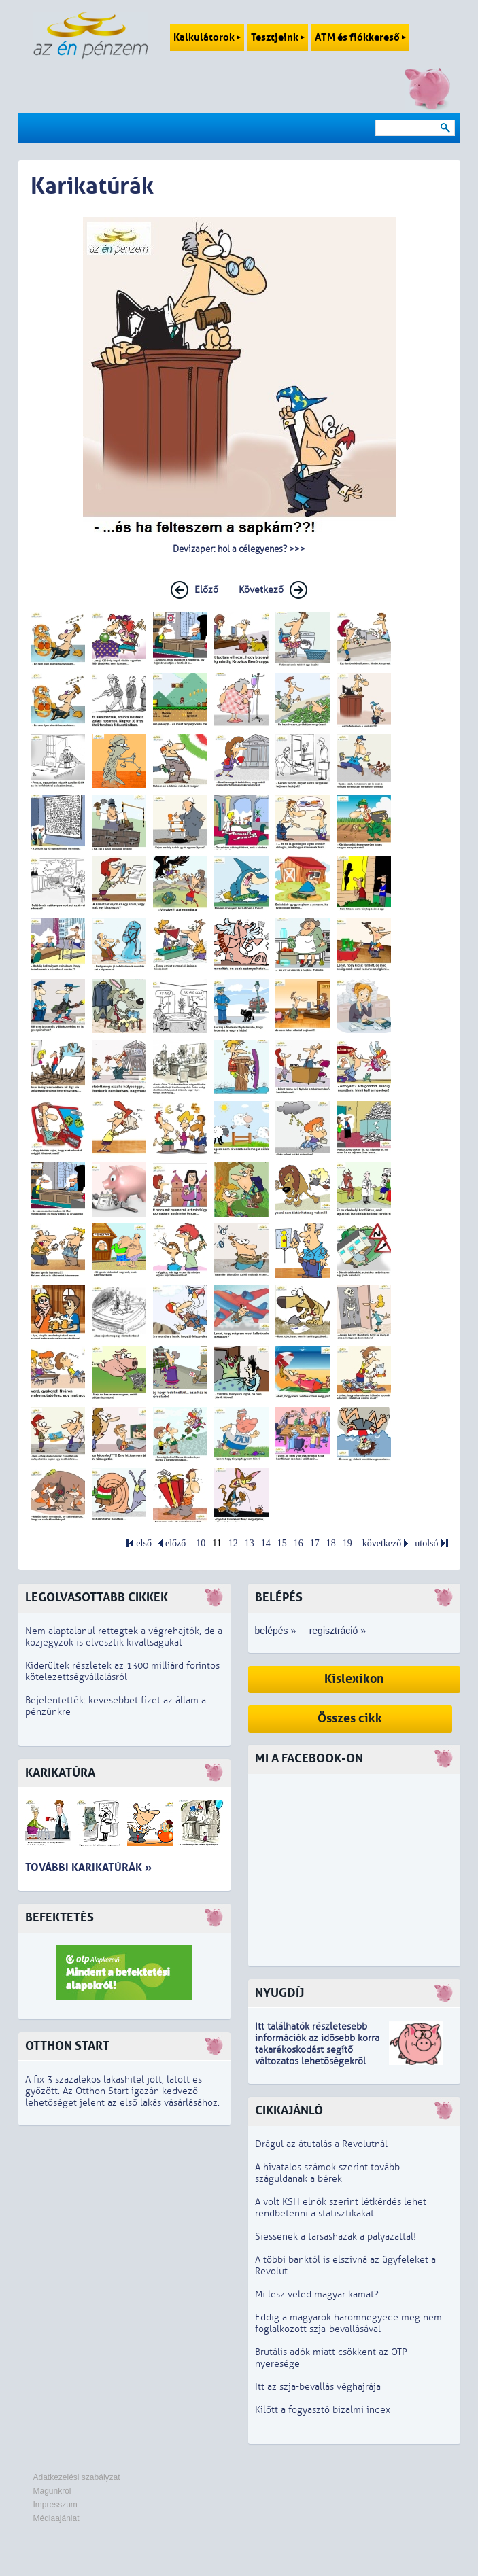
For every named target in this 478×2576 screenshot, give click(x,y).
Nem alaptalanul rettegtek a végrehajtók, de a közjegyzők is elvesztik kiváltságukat (123, 1636)
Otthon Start (67, 2046)
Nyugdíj (279, 1993)
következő (382, 1543)
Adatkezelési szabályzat (76, 2477)
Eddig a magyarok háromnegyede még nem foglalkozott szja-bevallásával (348, 2323)
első (144, 1543)
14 (266, 1543)
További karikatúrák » (88, 1867)
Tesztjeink (278, 37)
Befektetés (59, 1918)
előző (175, 1543)
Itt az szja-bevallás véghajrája (318, 2386)
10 (200, 1543)
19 (347, 1543)
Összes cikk (350, 1718)
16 (298, 1543)
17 (315, 1543)
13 (249, 1543)
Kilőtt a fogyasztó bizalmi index (322, 2410)
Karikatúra (60, 1773)
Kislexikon (354, 1679)
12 (233, 1543)
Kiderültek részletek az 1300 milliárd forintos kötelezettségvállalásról (122, 1671)
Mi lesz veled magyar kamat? (317, 2294)
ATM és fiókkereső (360, 37)
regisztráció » (337, 1630)
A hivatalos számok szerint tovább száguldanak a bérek (327, 2173)
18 (331, 1543)
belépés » (275, 1630)
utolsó (426, 1543)
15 (282, 1543)
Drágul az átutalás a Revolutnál (321, 2144)
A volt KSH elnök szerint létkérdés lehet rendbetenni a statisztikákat (340, 2207)
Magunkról (52, 2491)
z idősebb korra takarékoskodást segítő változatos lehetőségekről (317, 2049)
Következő (261, 589)
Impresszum (55, 2504)
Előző (206, 589)
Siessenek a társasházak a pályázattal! (335, 2236)
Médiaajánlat (56, 2518)
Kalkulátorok (207, 37)
